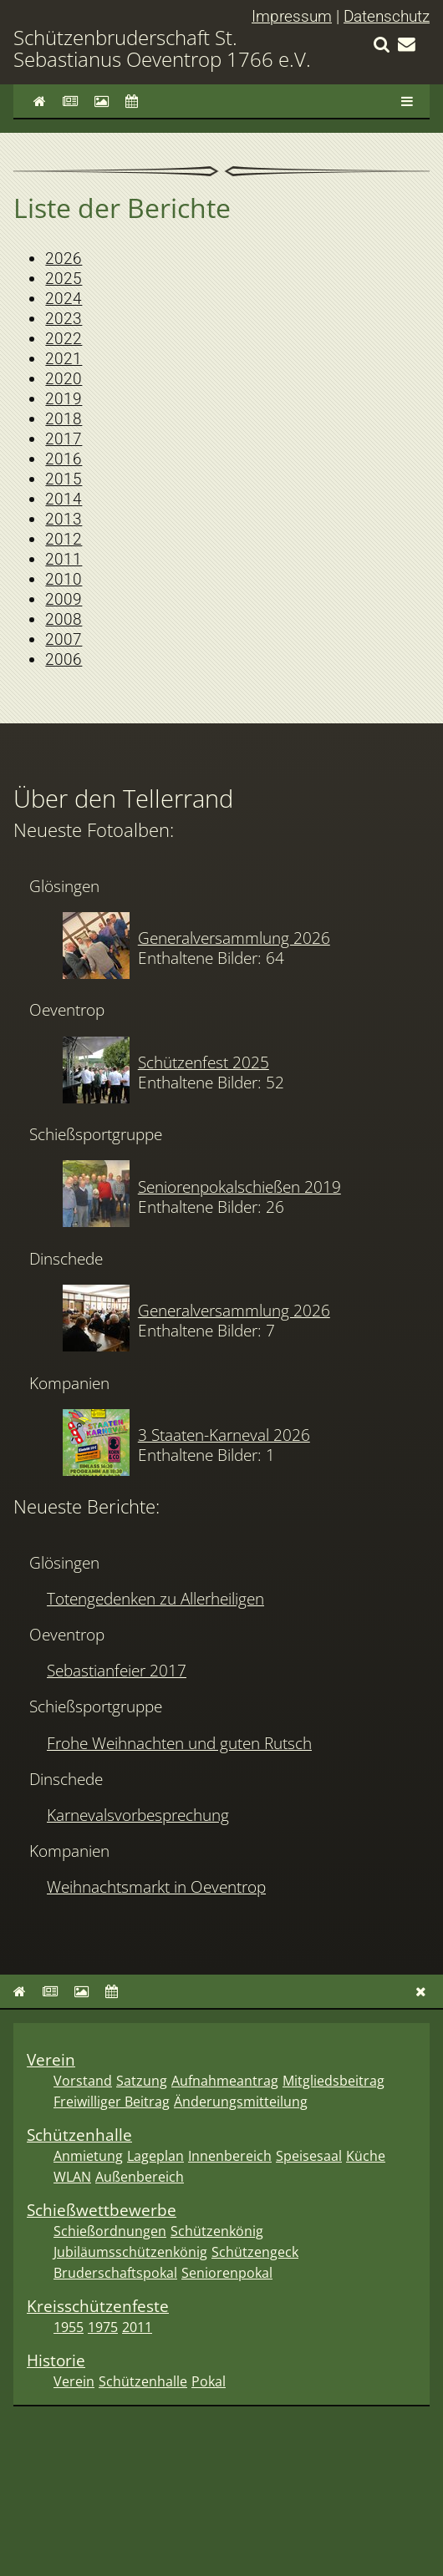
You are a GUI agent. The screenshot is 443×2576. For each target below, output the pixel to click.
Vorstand (82, 2080)
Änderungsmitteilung (241, 2101)
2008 (63, 619)
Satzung (141, 2080)
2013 (63, 519)
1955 (68, 2327)
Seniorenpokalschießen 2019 (239, 1186)
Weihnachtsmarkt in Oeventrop (156, 1886)
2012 (63, 539)
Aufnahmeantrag (224, 2080)
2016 (63, 459)
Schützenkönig (217, 2231)
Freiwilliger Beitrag (111, 2101)
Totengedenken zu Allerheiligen (155, 1598)
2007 (63, 639)
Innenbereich (230, 2156)
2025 (63, 278)
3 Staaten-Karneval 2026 (224, 1434)
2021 (63, 358)
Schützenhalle (79, 2134)
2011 (63, 559)
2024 (63, 298)
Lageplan (155, 2156)
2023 (63, 318)
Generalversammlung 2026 (234, 937)
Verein (51, 2059)
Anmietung (88, 2156)
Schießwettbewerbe (101, 2209)
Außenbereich (139, 2177)
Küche (365, 2156)
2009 (63, 599)
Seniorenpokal (226, 2273)
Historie (56, 2360)
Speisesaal (309, 2156)
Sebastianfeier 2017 (116, 1670)
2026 (63, 258)
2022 (63, 338)
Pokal (208, 2381)
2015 (63, 479)
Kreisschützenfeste (98, 2306)
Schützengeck (254, 2252)
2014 (63, 499)
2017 (63, 439)
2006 (63, 659)
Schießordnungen (109, 2231)
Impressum (292, 16)
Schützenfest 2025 (203, 1062)
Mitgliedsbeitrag (333, 2080)
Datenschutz (387, 16)
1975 (103, 2327)
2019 (63, 398)
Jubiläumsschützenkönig (130, 2252)
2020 (63, 378)
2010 (63, 579)
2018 (63, 418)
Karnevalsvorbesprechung (138, 1814)
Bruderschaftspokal (115, 2273)
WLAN (72, 2177)
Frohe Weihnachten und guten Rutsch (179, 1743)
